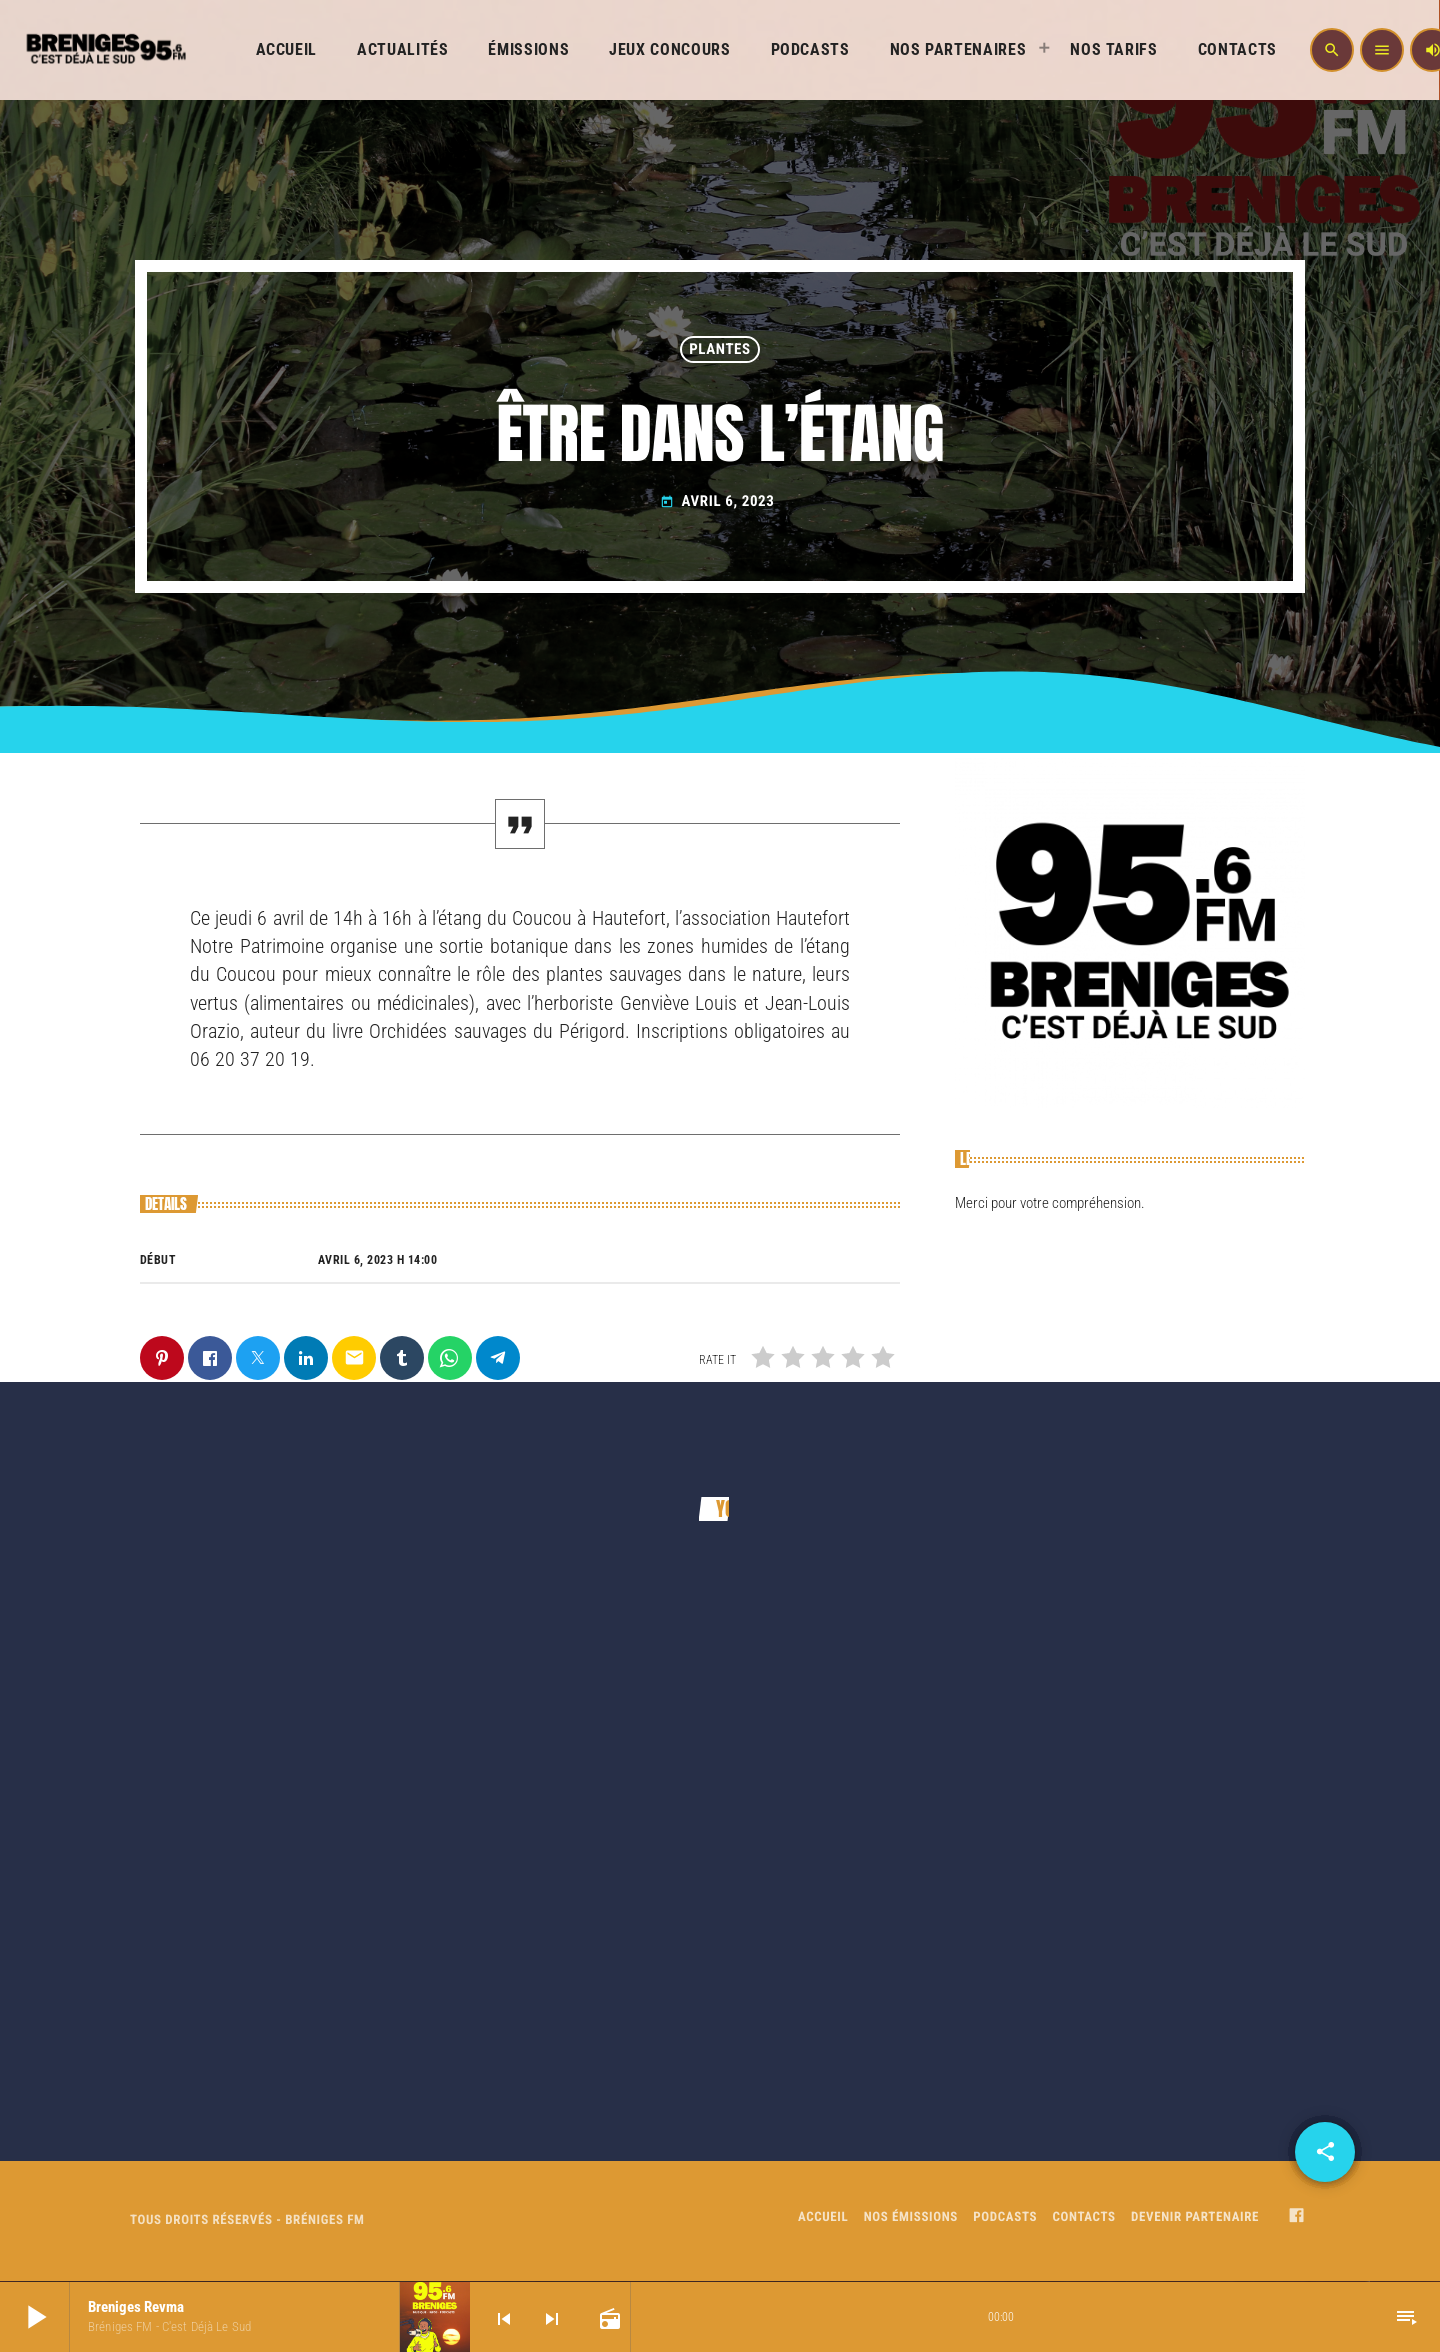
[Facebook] (1297, 2218)
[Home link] (104, 50)
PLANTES (720, 349)
